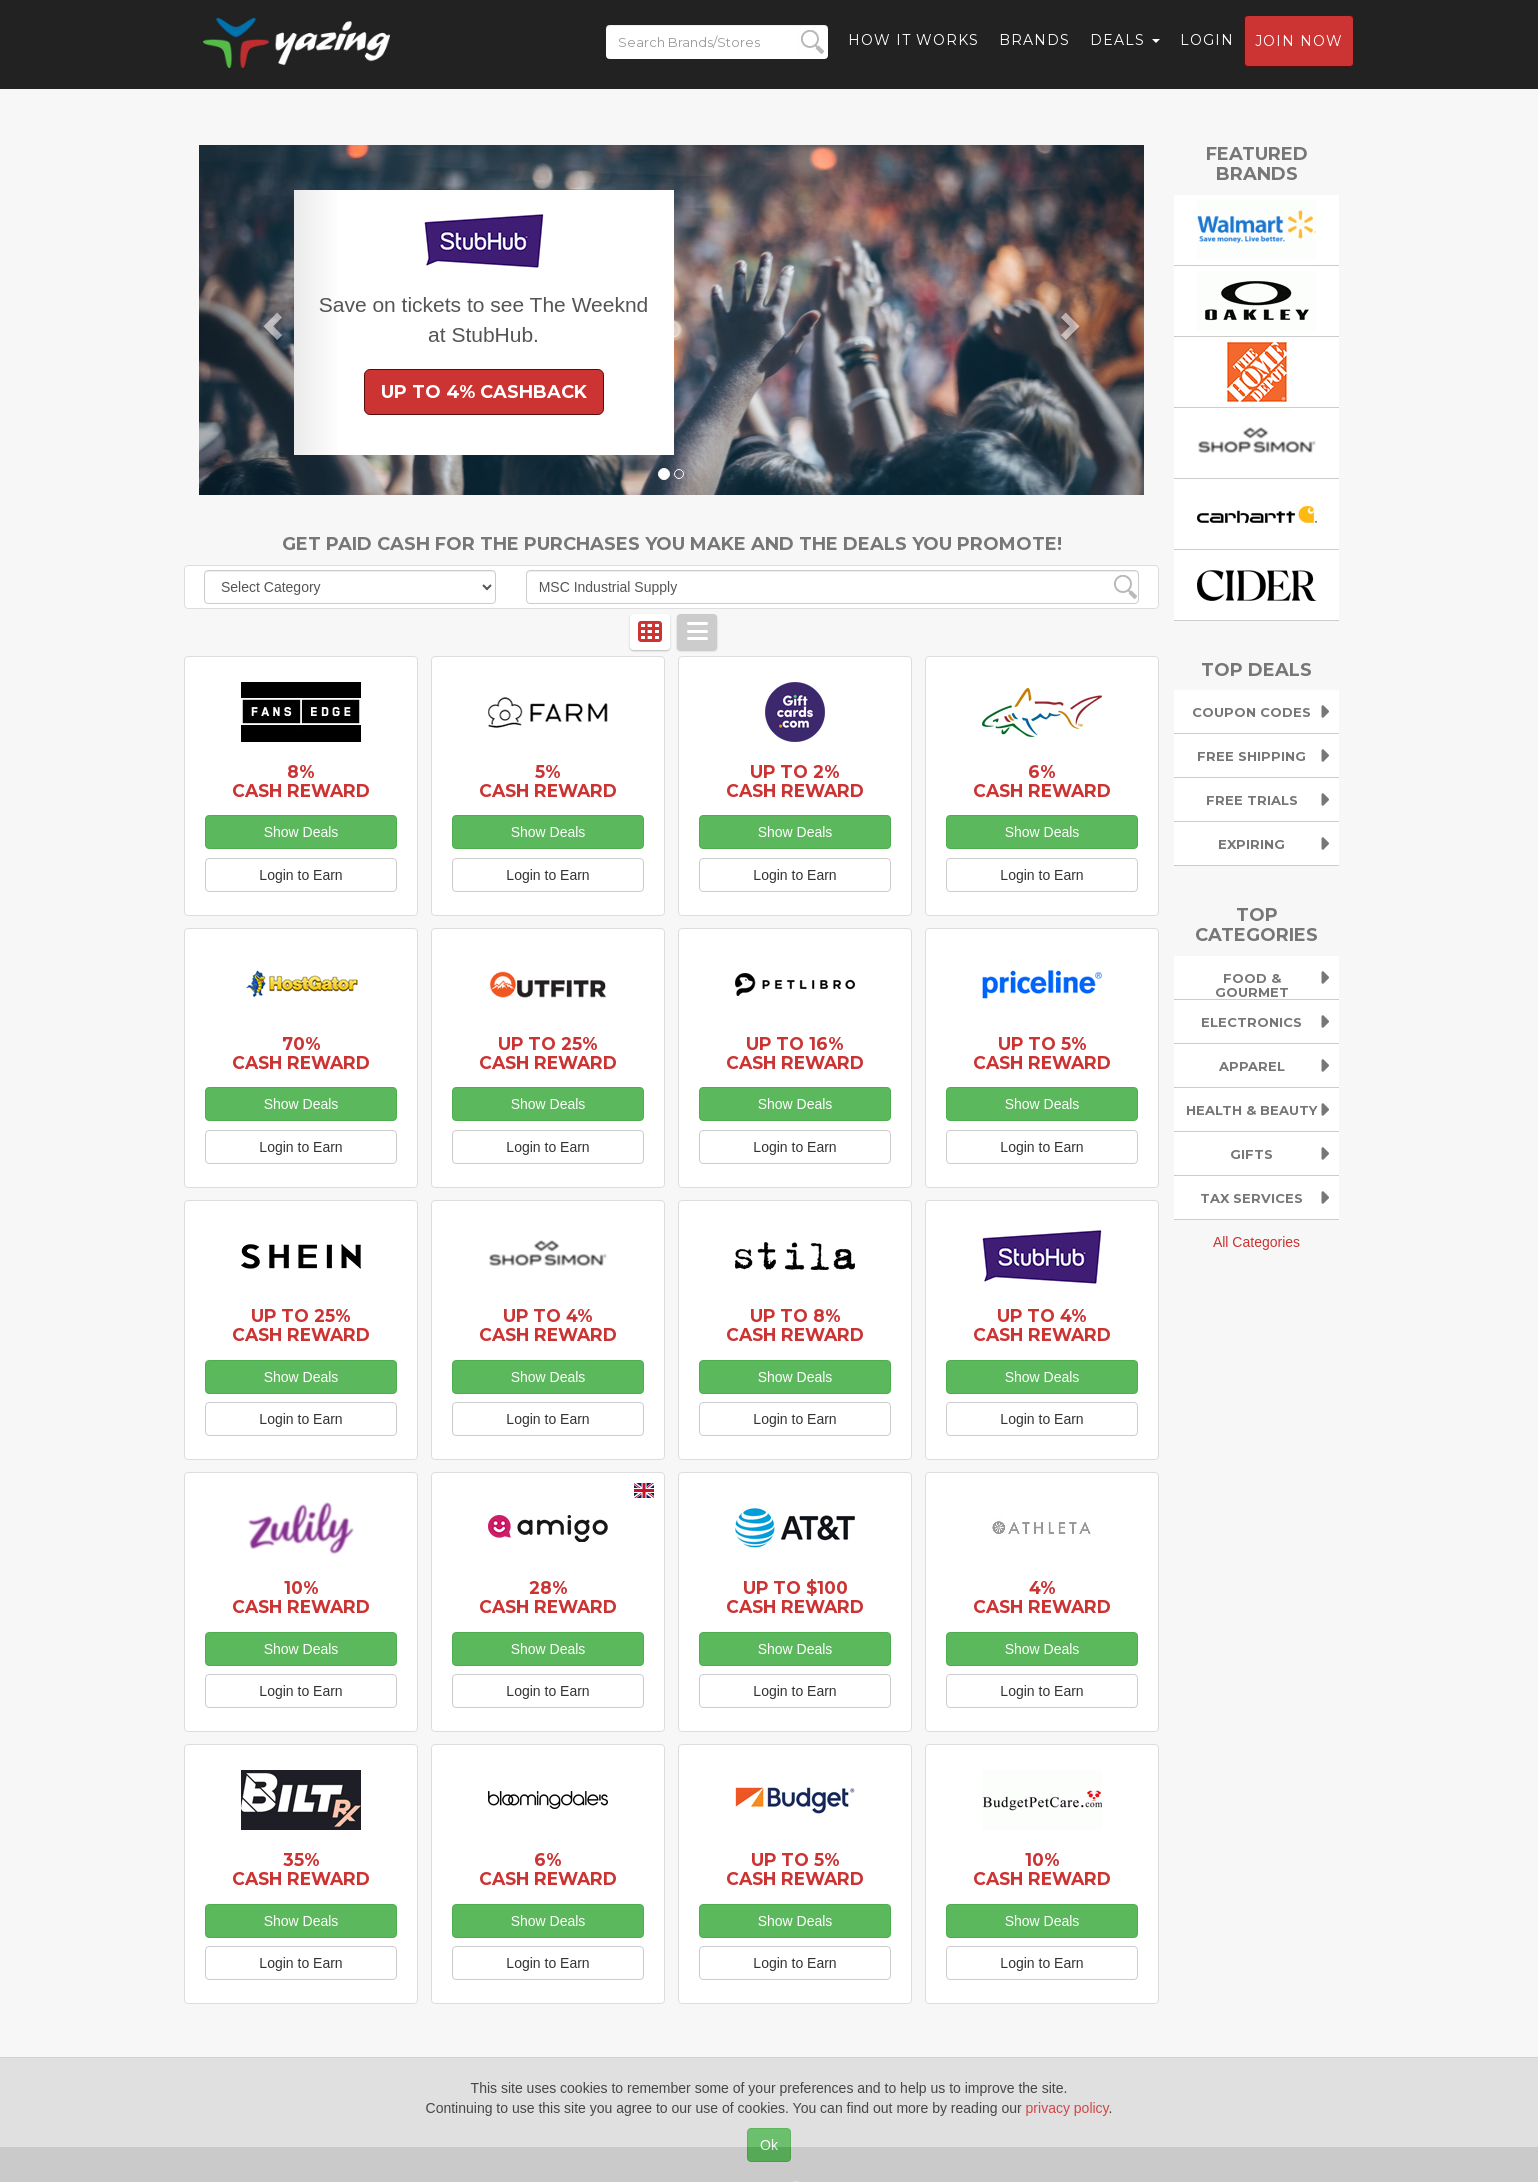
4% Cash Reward (1042, 1597)
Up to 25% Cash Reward (548, 1053)
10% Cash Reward (301, 1597)
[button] (270, 320)
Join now (1299, 46)
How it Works (913, 45)
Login (1207, 45)
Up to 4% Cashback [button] (484, 392)
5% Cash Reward (548, 781)
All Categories (1256, 1242)
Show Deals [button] (301, 832)
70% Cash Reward (301, 1053)
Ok (769, 2145)
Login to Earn (300, 875)
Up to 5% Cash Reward (1042, 1053)
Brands (1034, 45)
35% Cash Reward (301, 1869)
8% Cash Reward (301, 781)
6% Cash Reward (1042, 781)
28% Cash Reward (548, 1597)
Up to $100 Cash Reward (795, 1597)
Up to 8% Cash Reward (795, 1325)
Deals (1125, 45)
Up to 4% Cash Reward (548, 1325)
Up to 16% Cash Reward (795, 1053)
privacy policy (1067, 2108)
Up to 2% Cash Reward (795, 781)
